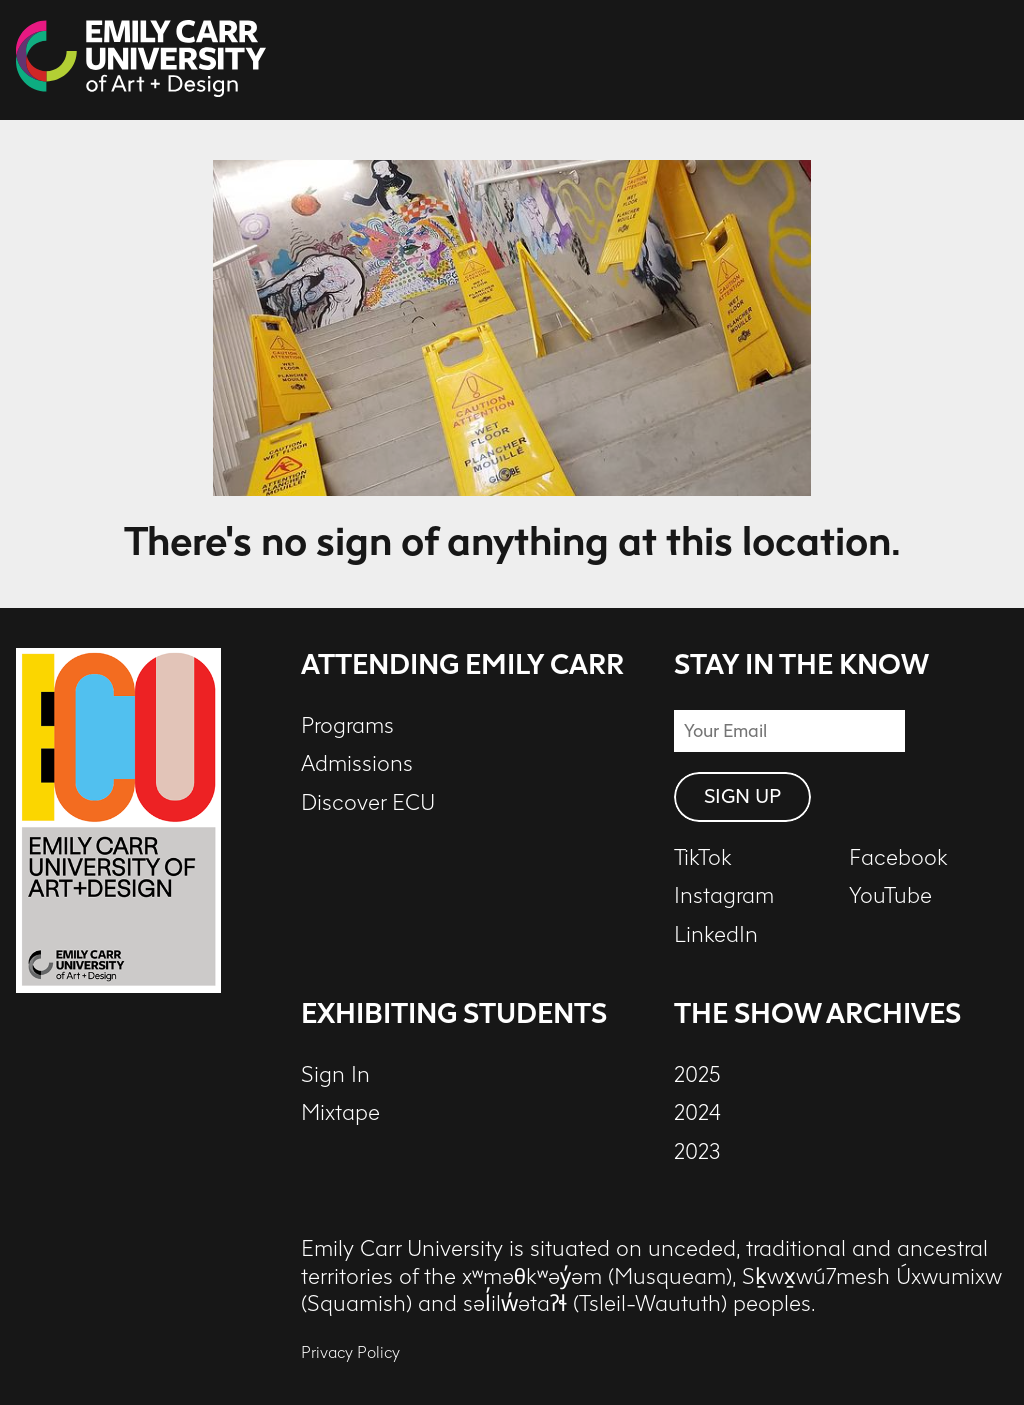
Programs (347, 726)
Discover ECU (368, 803)
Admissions (357, 764)
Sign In (335, 1075)
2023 (697, 1152)
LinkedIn (716, 935)
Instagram (724, 896)
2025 (697, 1075)
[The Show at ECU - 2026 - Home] (141, 60)
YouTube (890, 896)
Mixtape (340, 1113)
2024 (697, 1113)
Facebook (898, 858)
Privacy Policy (350, 1352)
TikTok (703, 858)
